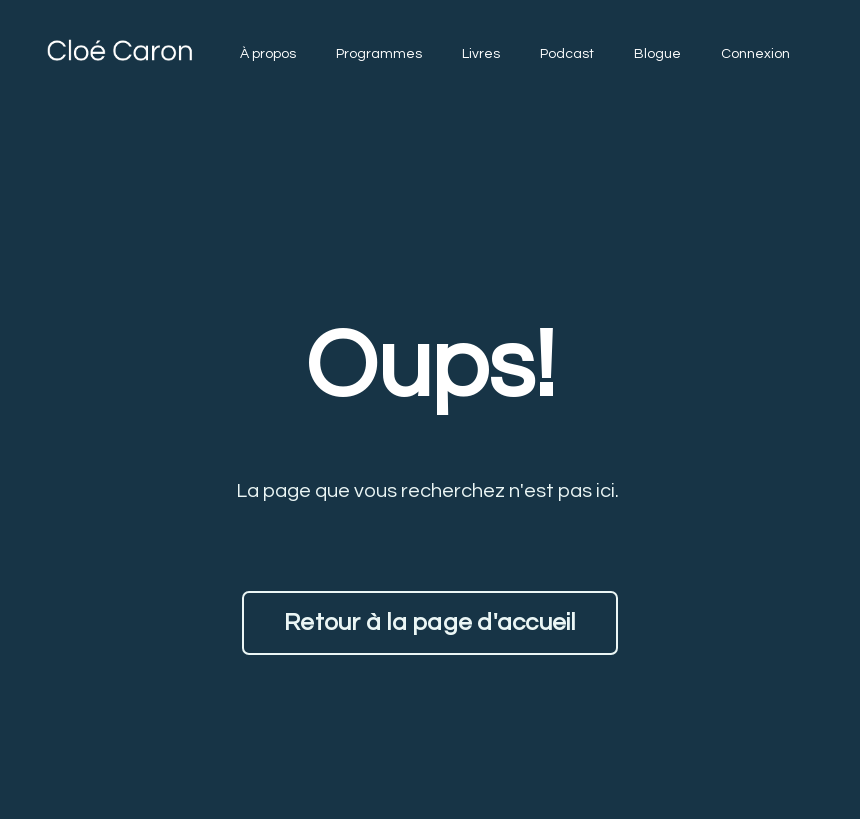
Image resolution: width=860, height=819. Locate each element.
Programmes (379, 54)
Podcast (567, 54)
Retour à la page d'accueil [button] (430, 622)
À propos (268, 54)
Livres (481, 54)
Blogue (657, 54)
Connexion (755, 54)
